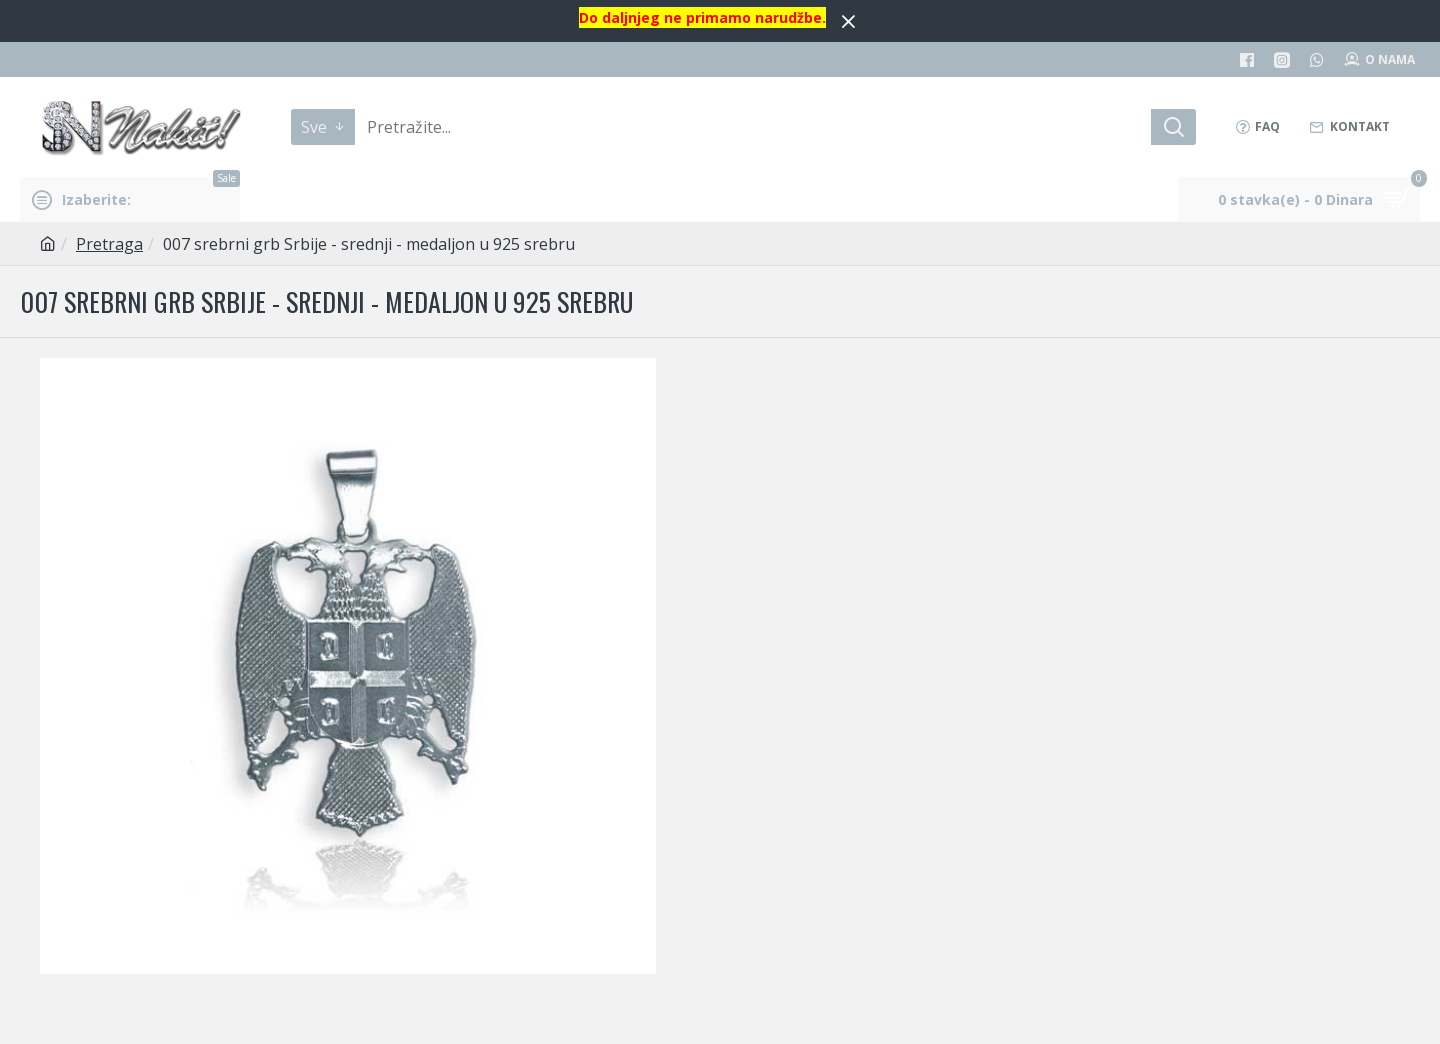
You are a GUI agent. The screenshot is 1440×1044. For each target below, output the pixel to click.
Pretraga (109, 244)
